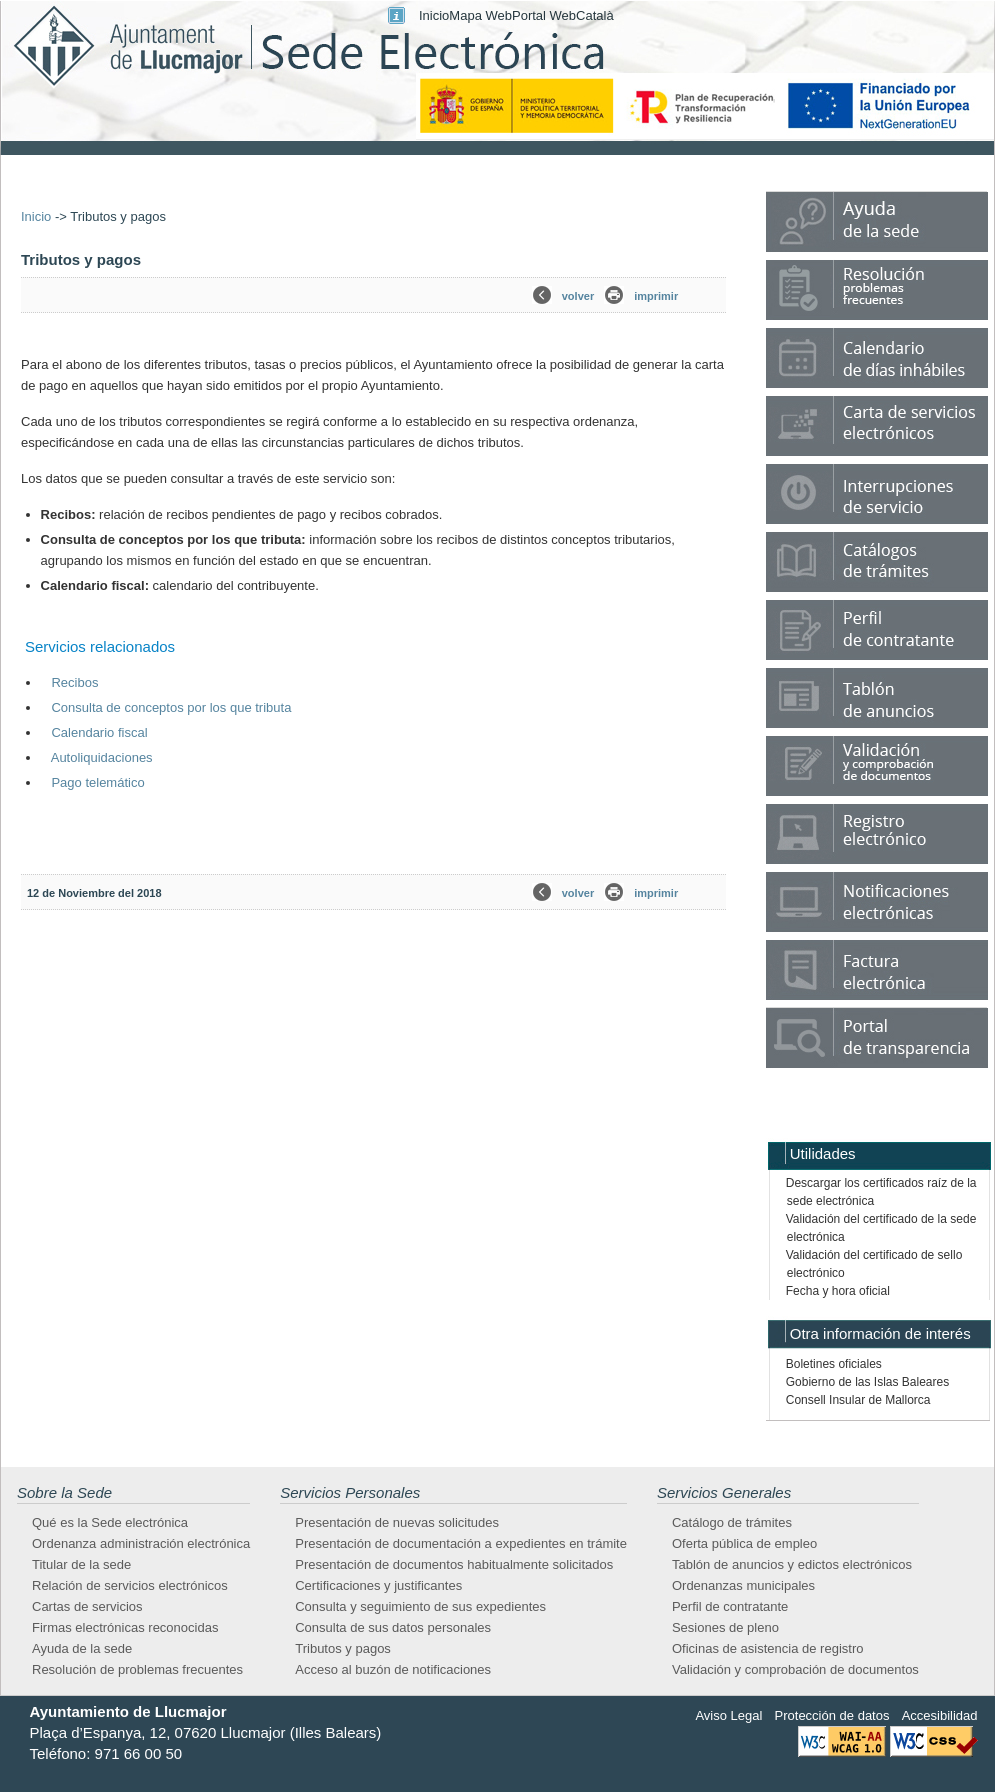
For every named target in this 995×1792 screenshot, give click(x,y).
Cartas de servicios (87, 1606)
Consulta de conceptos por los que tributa (171, 707)
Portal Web (544, 15)
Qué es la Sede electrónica (110, 1522)
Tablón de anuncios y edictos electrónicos (792, 1564)
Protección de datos (832, 1715)
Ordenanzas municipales (743, 1585)
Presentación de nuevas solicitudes (397, 1522)
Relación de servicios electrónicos (130, 1585)
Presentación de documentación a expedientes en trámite (461, 1543)
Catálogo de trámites (732, 1522)
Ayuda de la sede (82, 1648)
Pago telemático (97, 782)
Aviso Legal (728, 1715)
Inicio (434, 15)
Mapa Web (480, 15)
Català (595, 15)
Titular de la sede (81, 1564)
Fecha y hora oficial (838, 1291)
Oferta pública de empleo (744, 1543)
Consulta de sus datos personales (393, 1627)
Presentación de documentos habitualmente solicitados (454, 1564)
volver (578, 296)
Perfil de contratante (730, 1606)
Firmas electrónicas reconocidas (125, 1627)
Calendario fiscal (99, 732)
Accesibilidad (940, 1715)
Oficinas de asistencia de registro (767, 1648)
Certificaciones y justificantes (378, 1585)
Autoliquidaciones (102, 757)
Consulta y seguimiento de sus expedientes (420, 1606)
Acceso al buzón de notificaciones (393, 1669)
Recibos (74, 682)
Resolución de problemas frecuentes (137, 1669)
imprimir (656, 296)
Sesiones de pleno (725, 1627)
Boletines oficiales (834, 1364)
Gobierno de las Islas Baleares (867, 1382)
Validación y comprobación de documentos (795, 1669)
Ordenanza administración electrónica (141, 1543)
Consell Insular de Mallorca (858, 1400)
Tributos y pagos (343, 1648)
